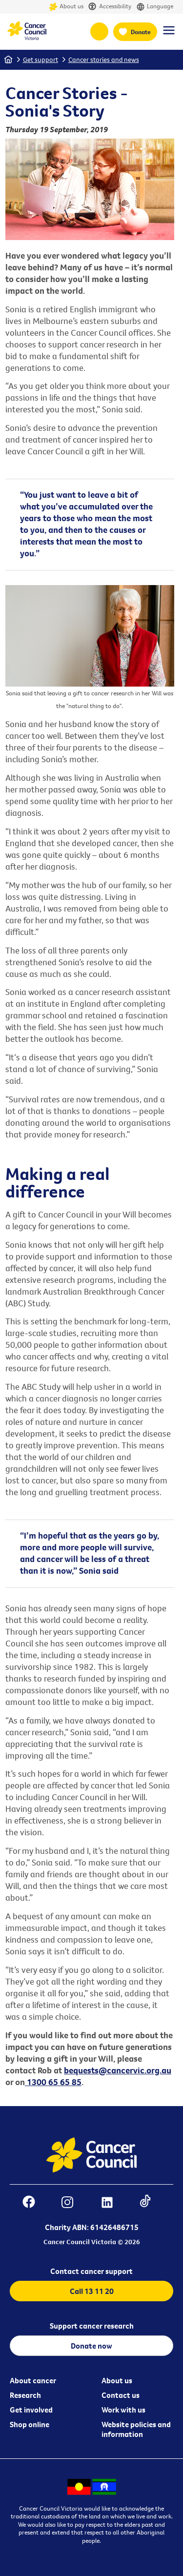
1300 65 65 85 (53, 2082)
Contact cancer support (91, 2271)
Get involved (31, 2409)
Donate (141, 32)
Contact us (121, 2395)
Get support (40, 59)
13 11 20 (99, 31)
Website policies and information (136, 2429)
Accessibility (109, 6)
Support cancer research (92, 2326)
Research (25, 2395)
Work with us (123, 2409)
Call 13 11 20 (92, 2291)
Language (154, 6)
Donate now (91, 2346)
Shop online (29, 2424)
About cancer (33, 2380)
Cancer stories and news (103, 59)
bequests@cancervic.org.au (117, 2070)
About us (66, 6)
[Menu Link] (169, 35)
